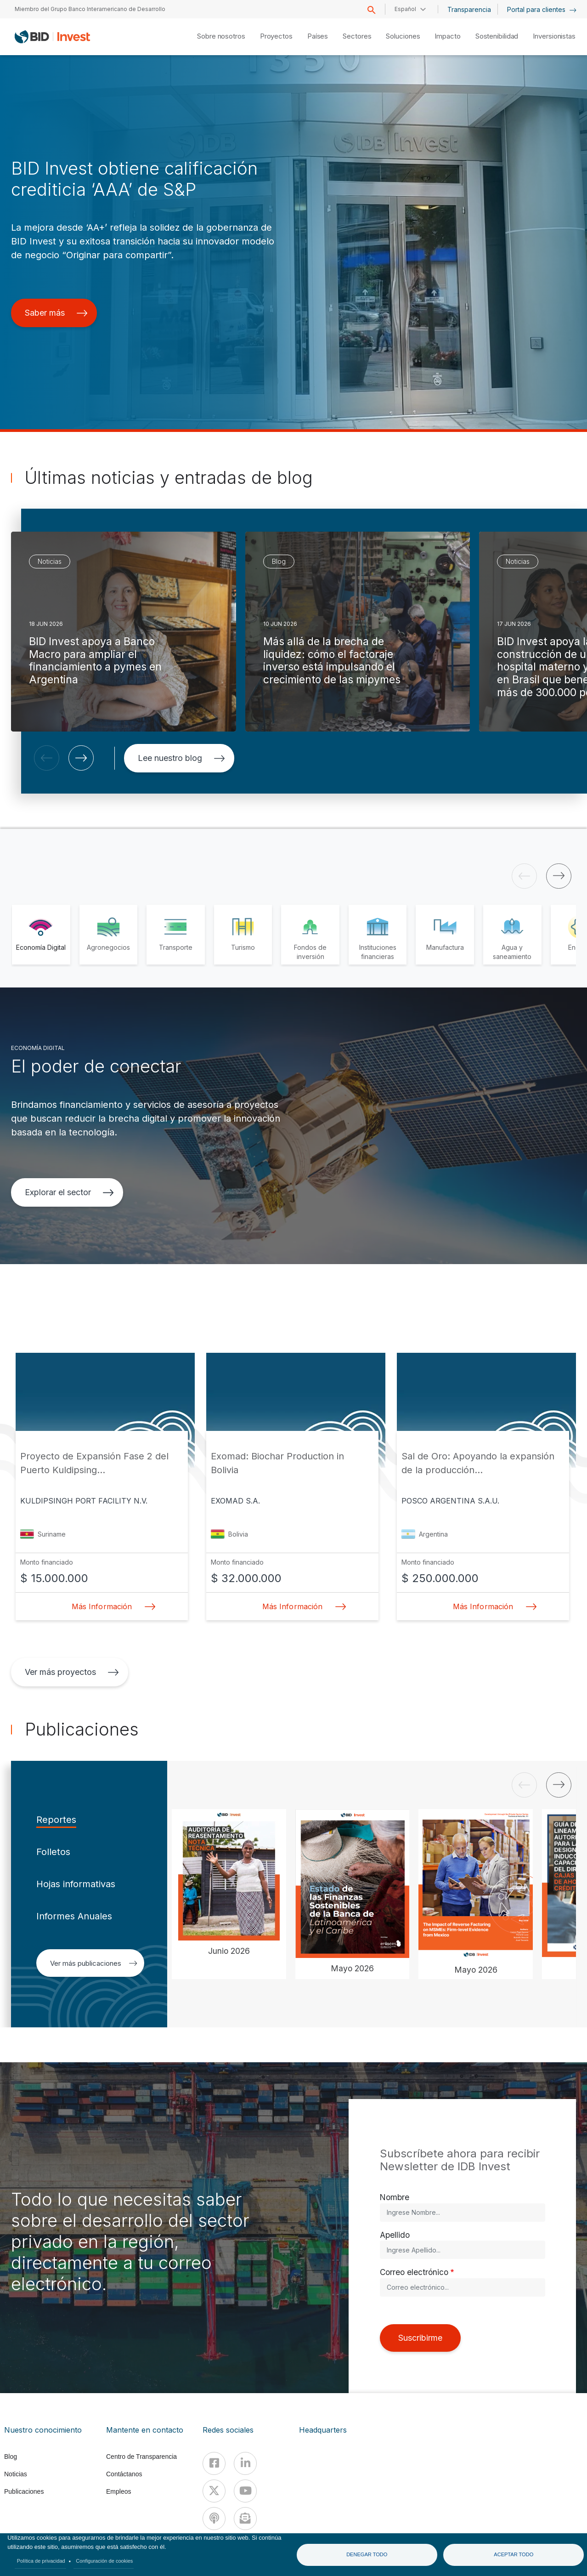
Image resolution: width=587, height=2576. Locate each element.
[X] (214, 2491)
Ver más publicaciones (93, 1963)
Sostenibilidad (497, 36)
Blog (10, 2456)
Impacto (447, 36)
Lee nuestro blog (181, 758)
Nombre (394, 2197)
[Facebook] (214, 2463)
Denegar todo (366, 2554)
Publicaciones (24, 2491)
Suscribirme (420, 2338)
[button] (46, 757)
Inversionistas (554, 36)
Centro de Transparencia (141, 2456)
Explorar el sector (69, 1192)
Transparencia (469, 9)
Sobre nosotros (221, 36)
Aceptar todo (513, 2554)
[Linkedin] (245, 2463)
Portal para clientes (541, 9)
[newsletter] (245, 2518)
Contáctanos (124, 2474)
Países (317, 36)
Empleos (118, 2491)
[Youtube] (245, 2491)
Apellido (395, 2235)
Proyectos (276, 36)
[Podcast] (214, 2518)
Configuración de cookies (104, 2561)
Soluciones (403, 36)
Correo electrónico (414, 2272)
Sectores (357, 36)
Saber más (56, 313)
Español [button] (405, 9)
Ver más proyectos (72, 1672)
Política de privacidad (41, 2561)
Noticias (15, 2474)
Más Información (111, 1606)
